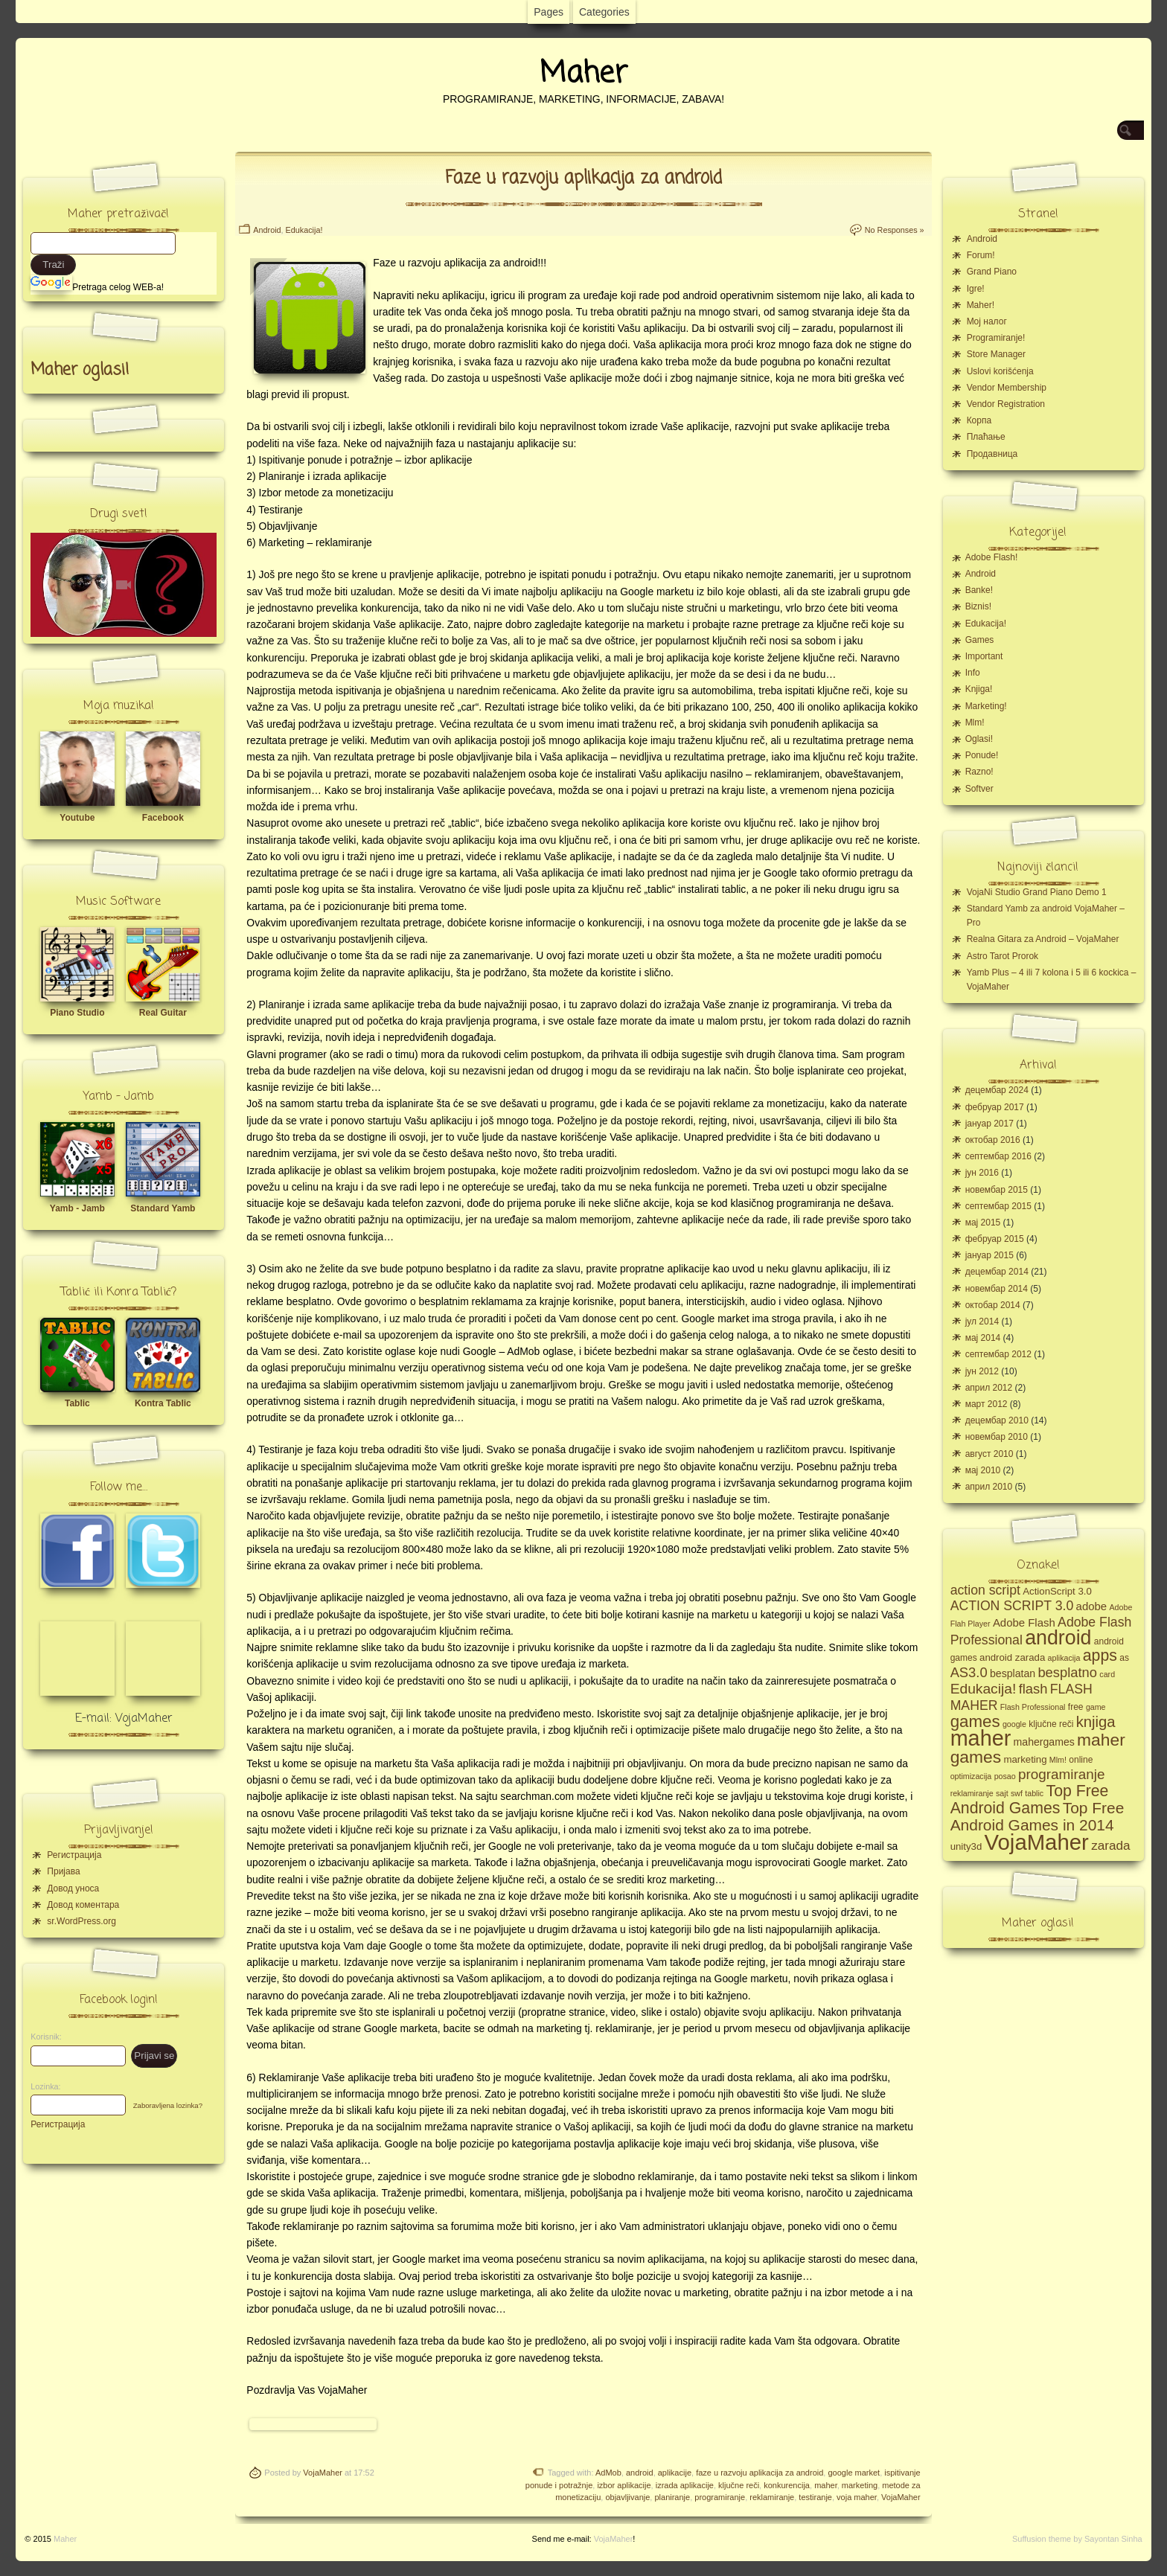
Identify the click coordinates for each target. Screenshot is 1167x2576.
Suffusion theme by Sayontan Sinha (1077, 2538)
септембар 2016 (998, 1156)
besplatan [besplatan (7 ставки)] (1012, 1673)
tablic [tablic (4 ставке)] (1034, 1793)
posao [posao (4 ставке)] (1005, 1776)
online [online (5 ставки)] (1081, 1760)
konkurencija (787, 2485)
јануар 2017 (989, 1123)
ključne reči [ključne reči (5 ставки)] (1051, 1724)
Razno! (979, 771)
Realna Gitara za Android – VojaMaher (1043, 939)
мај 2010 (983, 1470)
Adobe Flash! (991, 557)
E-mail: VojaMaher (124, 1719)
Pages (548, 12)
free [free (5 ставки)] (1076, 1707)
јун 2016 (982, 1172)
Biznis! (978, 606)
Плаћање (986, 437)
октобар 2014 (992, 1305)
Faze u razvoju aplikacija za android (583, 178)
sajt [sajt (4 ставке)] (1002, 1793)
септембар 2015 (998, 1206)
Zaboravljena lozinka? (167, 2105)
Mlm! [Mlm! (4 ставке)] (1058, 1759)
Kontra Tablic (163, 1403)
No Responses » (894, 229)
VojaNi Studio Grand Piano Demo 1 (1037, 892)
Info (972, 672)
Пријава (63, 1871)
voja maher (857, 2497)
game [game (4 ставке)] (1096, 1706)
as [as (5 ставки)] (1124, 1658)
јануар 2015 (989, 1255)
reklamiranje (771, 2497)
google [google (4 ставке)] (1014, 1724)
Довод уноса (73, 1888)
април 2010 (989, 1486)
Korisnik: (42, 2036)
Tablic (77, 1403)
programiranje (719, 2497)
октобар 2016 (992, 1140)
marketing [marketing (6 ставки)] (1024, 1759)
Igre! (976, 288)
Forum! (981, 255)
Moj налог (987, 321)
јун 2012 (982, 1371)
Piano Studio (77, 1012)
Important (984, 656)
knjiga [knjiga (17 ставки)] (1096, 1722)
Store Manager (996, 354)
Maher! (980, 305)
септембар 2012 (998, 1354)
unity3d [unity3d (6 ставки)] (966, 1846)
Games (979, 640)
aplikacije (674, 2472)
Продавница (992, 454)
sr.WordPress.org (81, 1921)
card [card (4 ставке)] (1107, 1674)
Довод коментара (83, 1905)
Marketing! (986, 706)
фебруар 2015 (994, 1239)
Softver (979, 789)
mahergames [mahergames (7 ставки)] (1044, 1742)
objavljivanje (627, 2497)
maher (825, 2485)
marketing (859, 2485)
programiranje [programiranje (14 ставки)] (1061, 1774)
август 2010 (989, 1454)
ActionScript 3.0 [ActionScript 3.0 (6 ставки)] (1057, 1591)
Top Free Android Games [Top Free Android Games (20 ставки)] (1029, 1799)
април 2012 (989, 1387)
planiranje (672, 2497)
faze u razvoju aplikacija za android (759, 2472)
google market (854, 2472)
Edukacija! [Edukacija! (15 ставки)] (983, 1688)
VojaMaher (322, 2472)
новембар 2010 (996, 1437)
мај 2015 (983, 1222)
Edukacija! (304, 229)
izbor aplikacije (623, 2485)
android (639, 2472)
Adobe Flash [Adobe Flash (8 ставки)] (1024, 1622)
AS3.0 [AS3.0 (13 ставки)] (969, 1672)
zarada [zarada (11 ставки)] (1110, 1845)
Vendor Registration (1006, 404)
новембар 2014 (996, 1289)
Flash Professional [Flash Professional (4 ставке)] (1033, 1706)
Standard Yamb (162, 1208)
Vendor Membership (1006, 387)
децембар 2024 (997, 1090)
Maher (583, 73)
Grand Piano (992, 271)
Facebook (163, 818)
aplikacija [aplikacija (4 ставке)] (1064, 1657)
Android (267, 229)
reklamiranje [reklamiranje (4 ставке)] (972, 1793)
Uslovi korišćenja (1000, 371)
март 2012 (986, 1404)
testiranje (815, 2497)
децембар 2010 (997, 1420)
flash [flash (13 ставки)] (1033, 1688)
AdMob (608, 2472)
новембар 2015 (996, 1190)
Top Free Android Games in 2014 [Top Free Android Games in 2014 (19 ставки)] (1037, 1816)
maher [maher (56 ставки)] (980, 1738)
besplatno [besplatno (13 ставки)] (1067, 1672)
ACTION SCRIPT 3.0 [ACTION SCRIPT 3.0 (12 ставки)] (1012, 1605)
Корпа (979, 420)
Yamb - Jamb (77, 1208)
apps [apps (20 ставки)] (1100, 1656)
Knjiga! (979, 689)
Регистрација (74, 1855)
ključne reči (738, 2485)
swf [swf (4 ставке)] (1017, 1793)
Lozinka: (42, 2086)
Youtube (77, 818)
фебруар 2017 (994, 1107)
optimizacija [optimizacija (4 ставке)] (971, 1776)
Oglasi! (979, 739)
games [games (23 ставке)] (975, 1721)
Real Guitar (163, 1012)
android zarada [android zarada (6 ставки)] (1012, 1657)
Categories (604, 12)
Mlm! (975, 722)
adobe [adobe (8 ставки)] (1091, 1606)
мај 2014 (983, 1338)
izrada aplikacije (685, 2485)
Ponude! (982, 755)
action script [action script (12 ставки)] (985, 1590)
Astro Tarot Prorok (1002, 956)
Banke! (979, 590)
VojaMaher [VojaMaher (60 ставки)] (1037, 1842)
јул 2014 (982, 1321)
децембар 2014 (997, 1271)
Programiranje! (996, 338)
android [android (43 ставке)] (1058, 1638)
